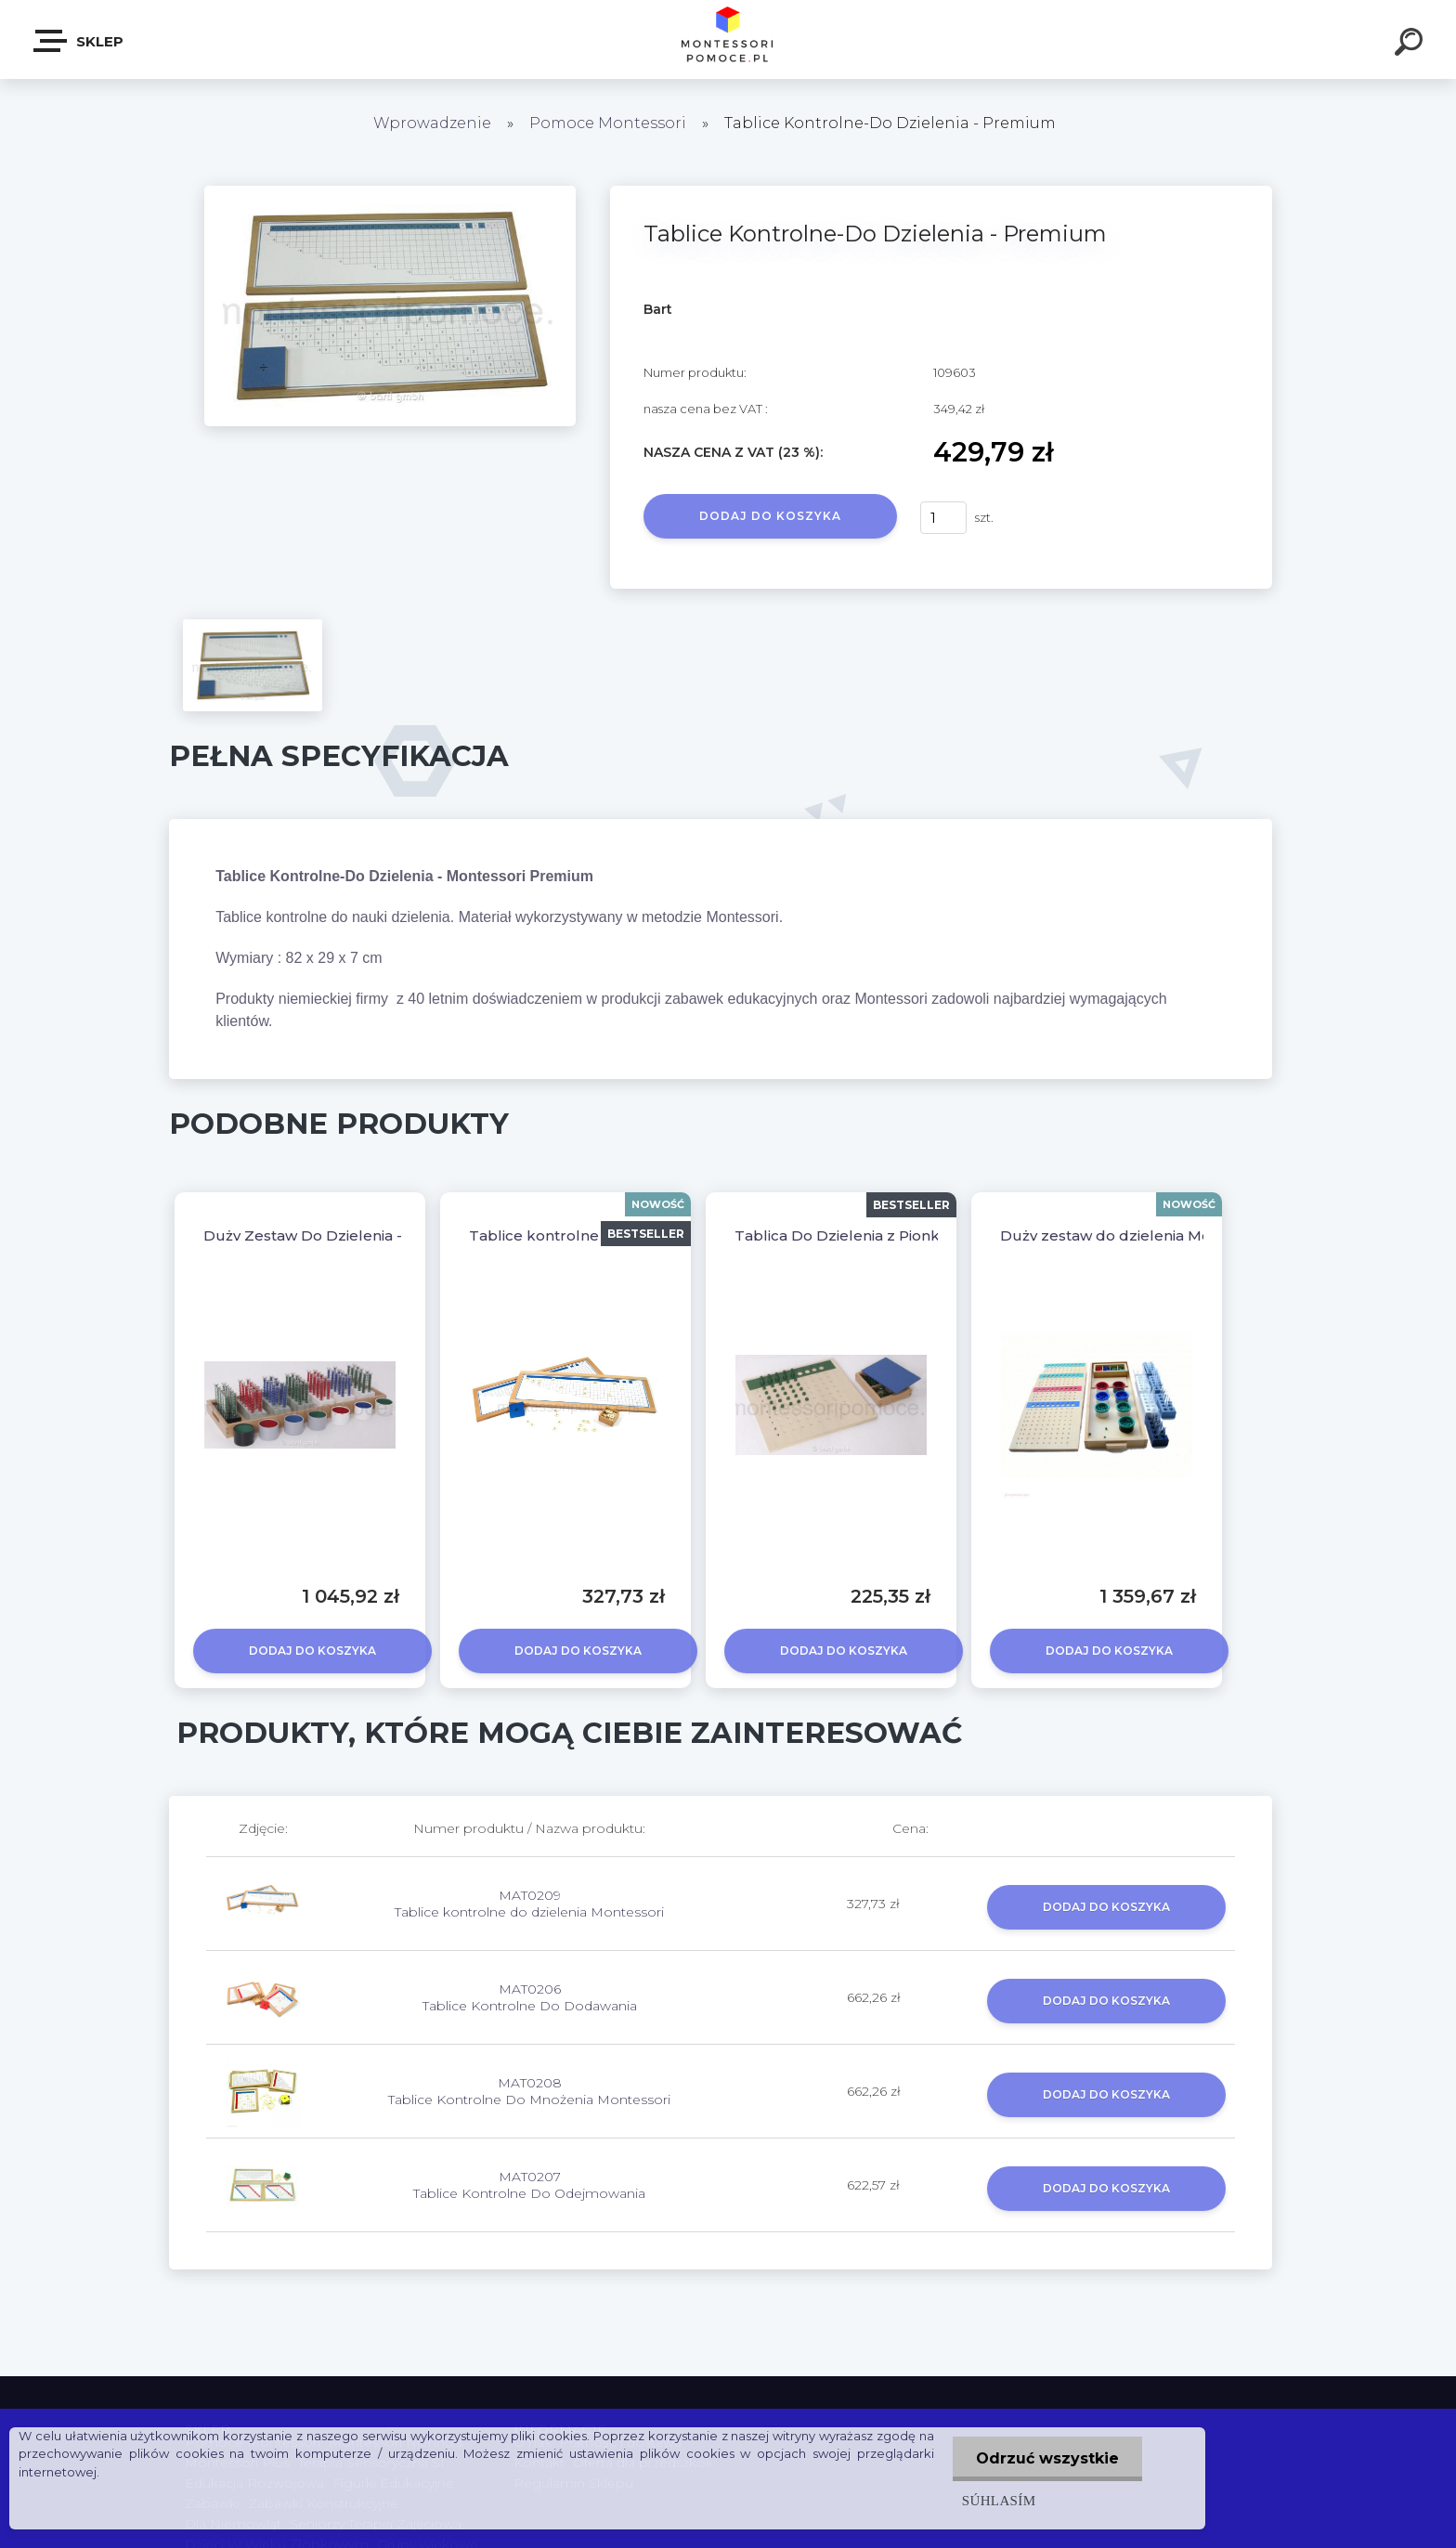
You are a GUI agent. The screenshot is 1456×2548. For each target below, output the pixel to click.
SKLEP (79, 41)
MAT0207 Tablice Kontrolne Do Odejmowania (529, 2185)
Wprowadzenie (432, 123)
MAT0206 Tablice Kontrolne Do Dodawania (529, 1997)
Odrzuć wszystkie (1047, 2458)
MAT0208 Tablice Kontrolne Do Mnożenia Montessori (529, 2091)
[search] (1411, 44)
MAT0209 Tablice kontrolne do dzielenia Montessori (529, 1903)
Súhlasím (999, 2500)
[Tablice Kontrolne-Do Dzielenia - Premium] (390, 192)
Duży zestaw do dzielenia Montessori (1134, 1235)
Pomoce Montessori (607, 123)
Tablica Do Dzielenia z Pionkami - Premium (890, 1235)
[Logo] (728, 39)
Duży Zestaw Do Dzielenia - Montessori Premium (381, 1235)
